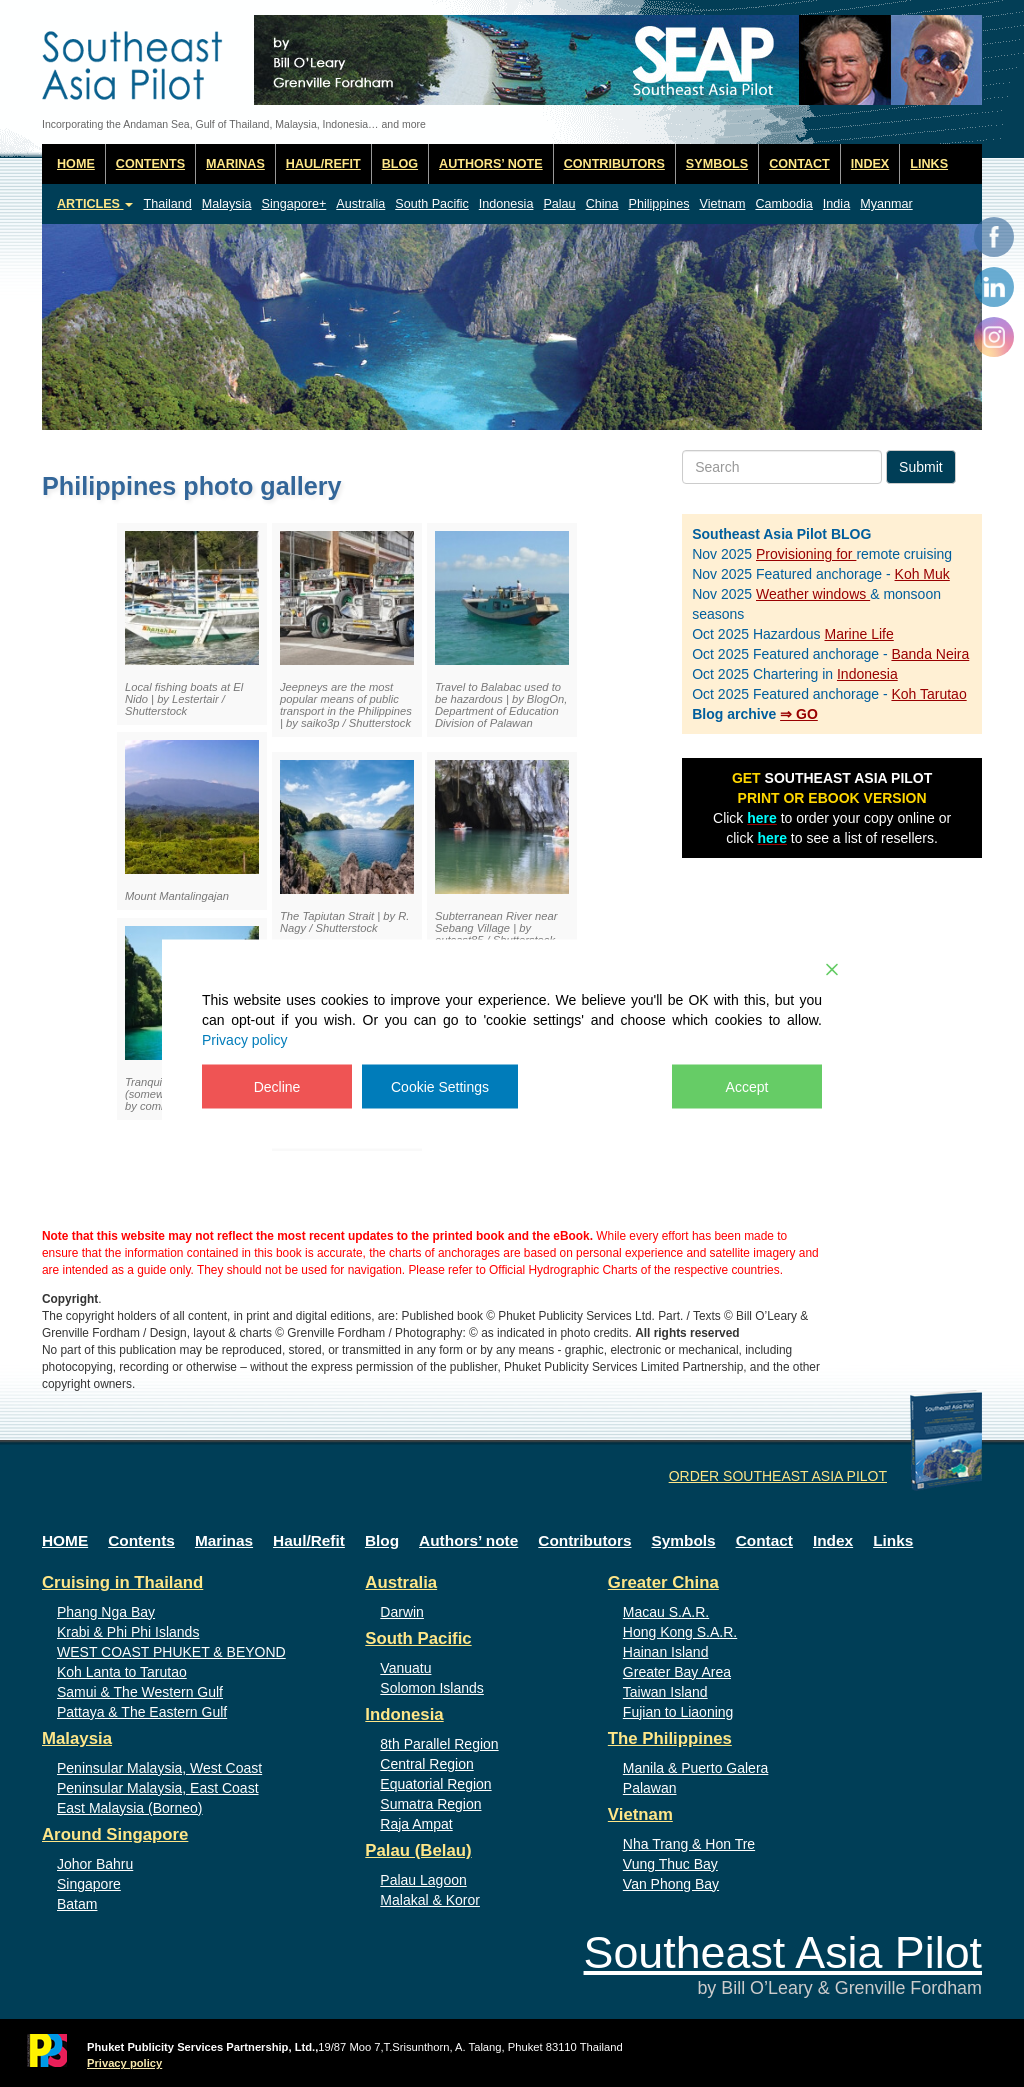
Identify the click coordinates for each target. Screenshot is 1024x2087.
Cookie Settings (440, 1086)
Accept (747, 1086)
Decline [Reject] (277, 1086)
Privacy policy (245, 1039)
